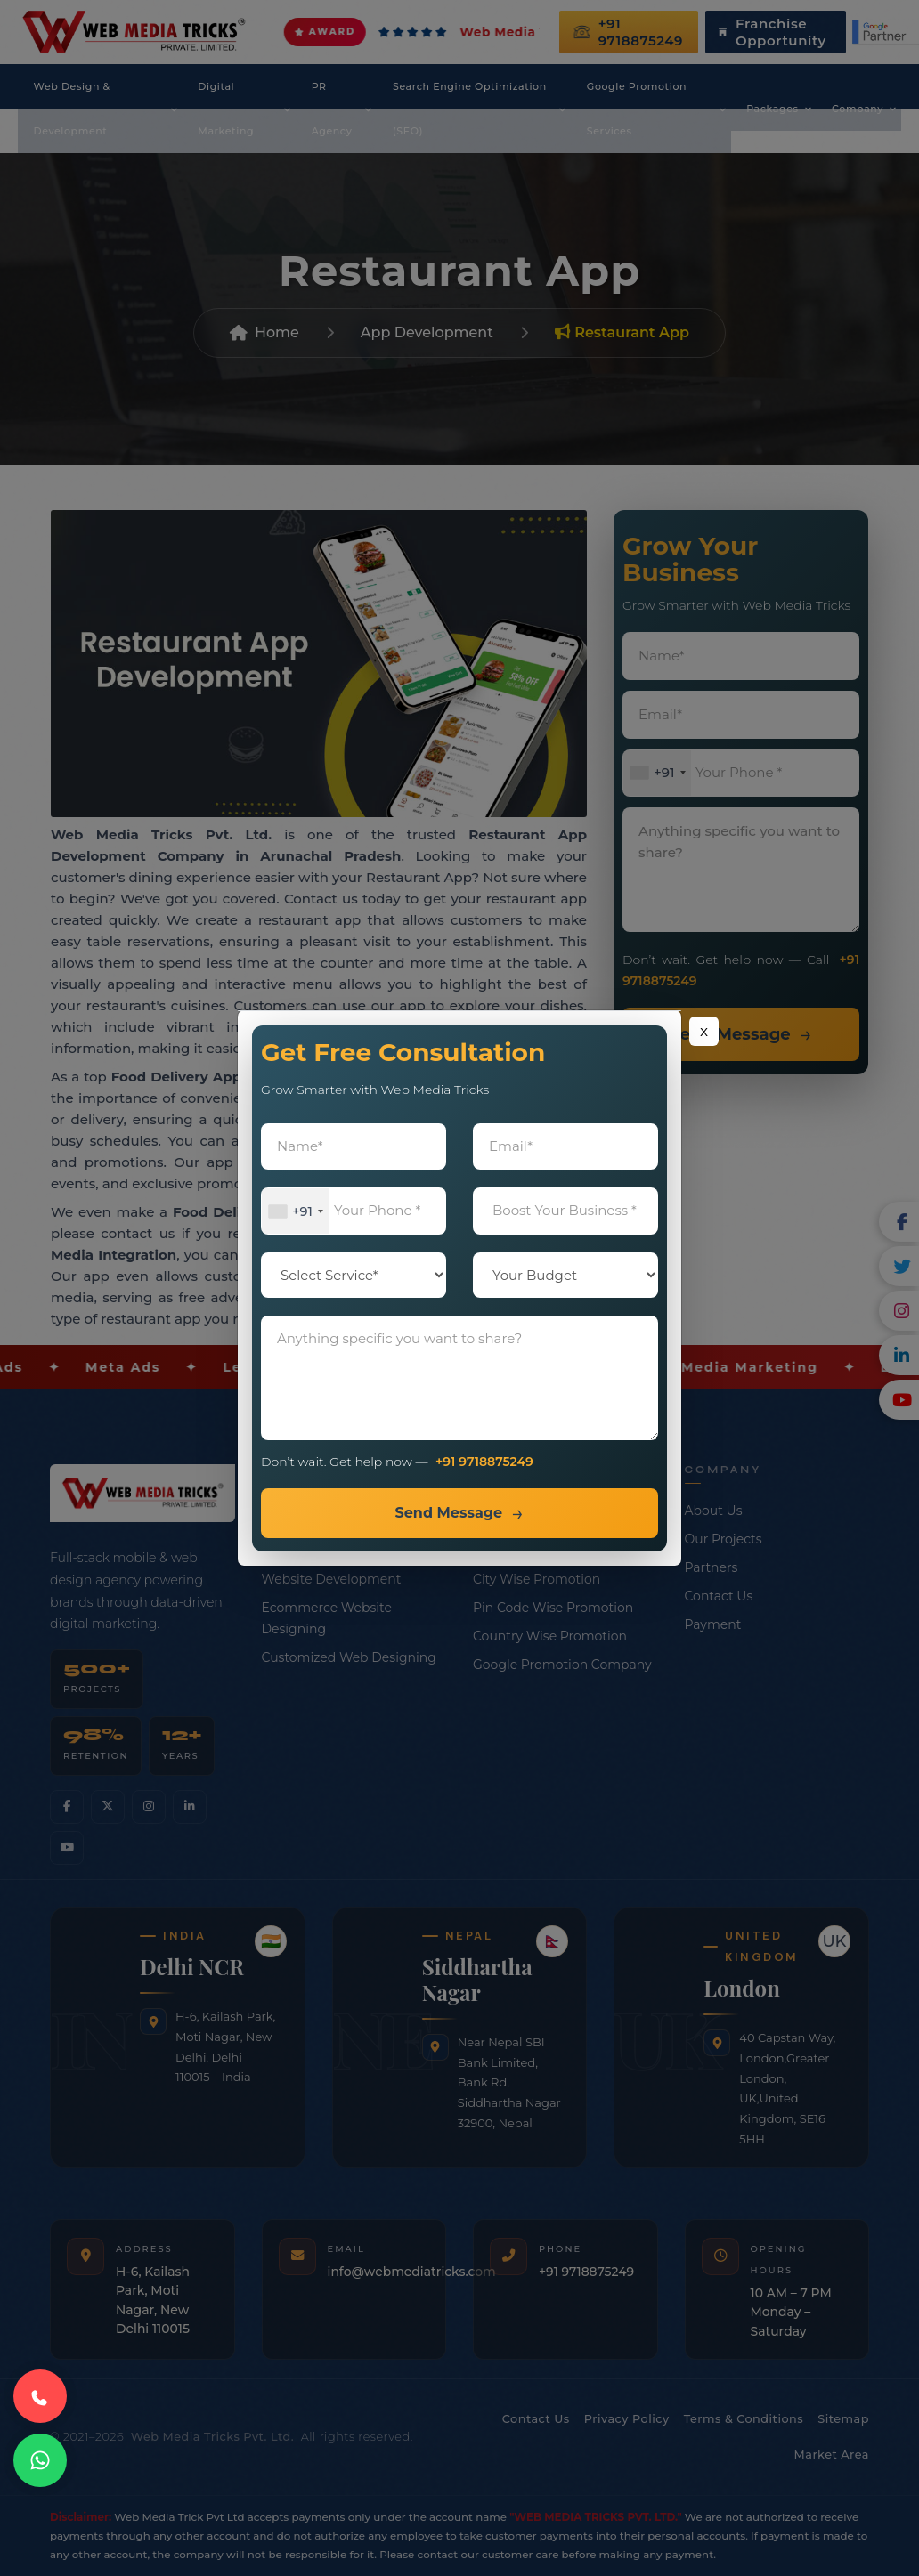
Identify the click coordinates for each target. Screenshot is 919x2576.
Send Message (448, 1512)
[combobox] (295, 1212)
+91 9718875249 (484, 1462)
